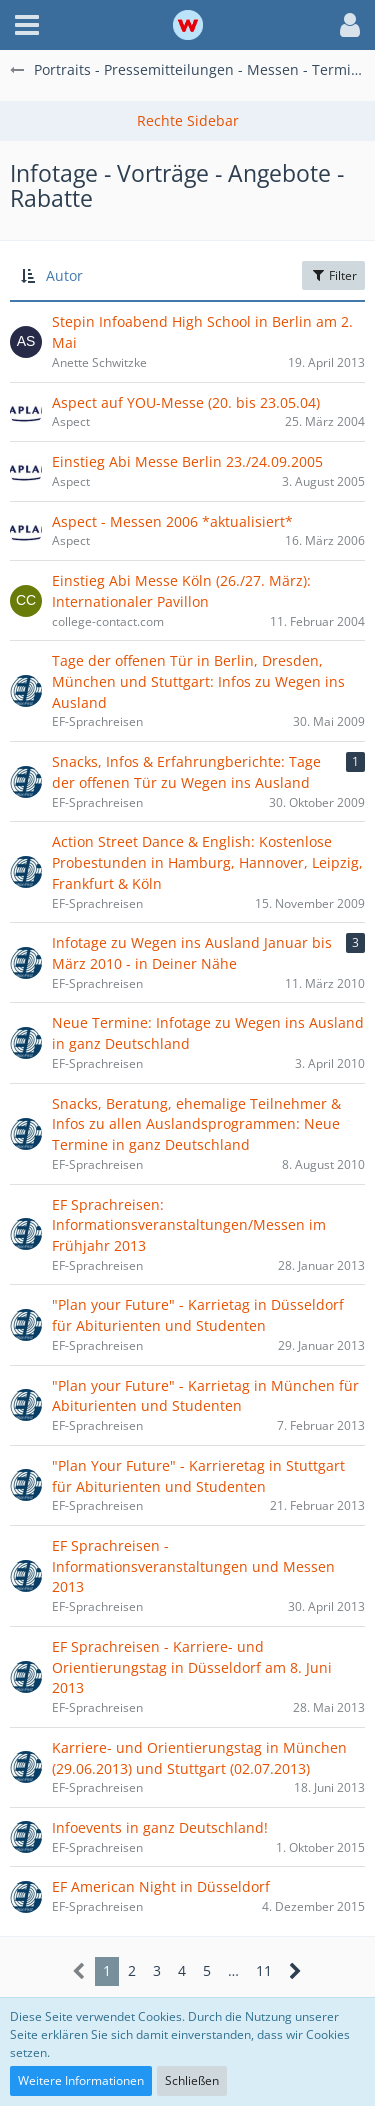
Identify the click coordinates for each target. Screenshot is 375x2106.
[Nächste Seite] (295, 1971)
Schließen (192, 2080)
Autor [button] (64, 275)
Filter (333, 275)
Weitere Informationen (81, 2080)
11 (264, 1970)
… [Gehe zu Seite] (233, 1970)
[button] (27, 25)
